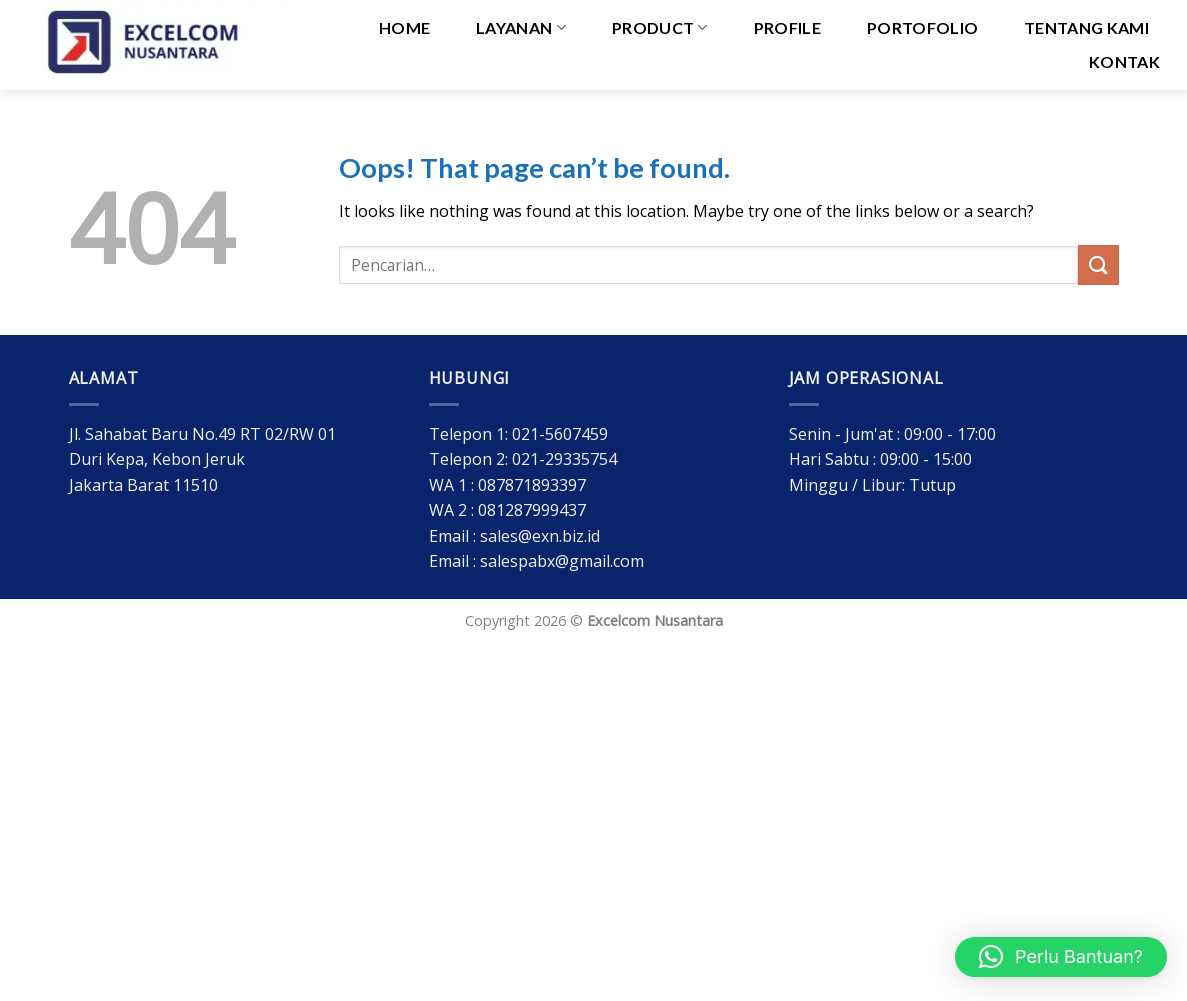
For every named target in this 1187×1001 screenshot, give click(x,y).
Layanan (521, 28)
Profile (787, 27)
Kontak (1124, 61)
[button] (1061, 957)
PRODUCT (660, 28)
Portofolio (922, 27)
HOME (404, 27)
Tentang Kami (1086, 27)
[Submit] (1098, 264)
